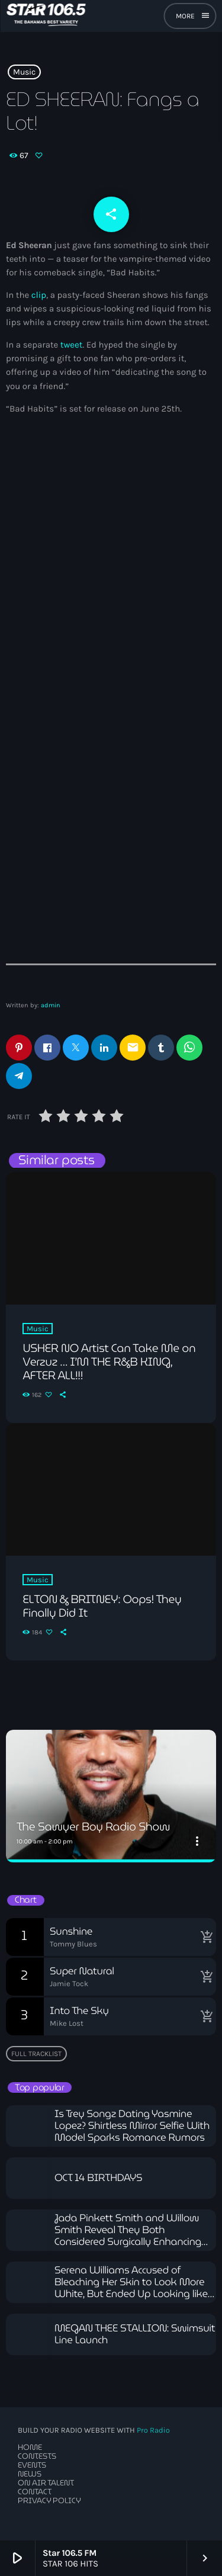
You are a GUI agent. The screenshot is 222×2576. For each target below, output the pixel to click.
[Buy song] (204, 1937)
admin (50, 1005)
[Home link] (46, 16)
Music (24, 72)
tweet (71, 344)
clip (38, 295)
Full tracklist (36, 2054)
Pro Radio (153, 2430)
